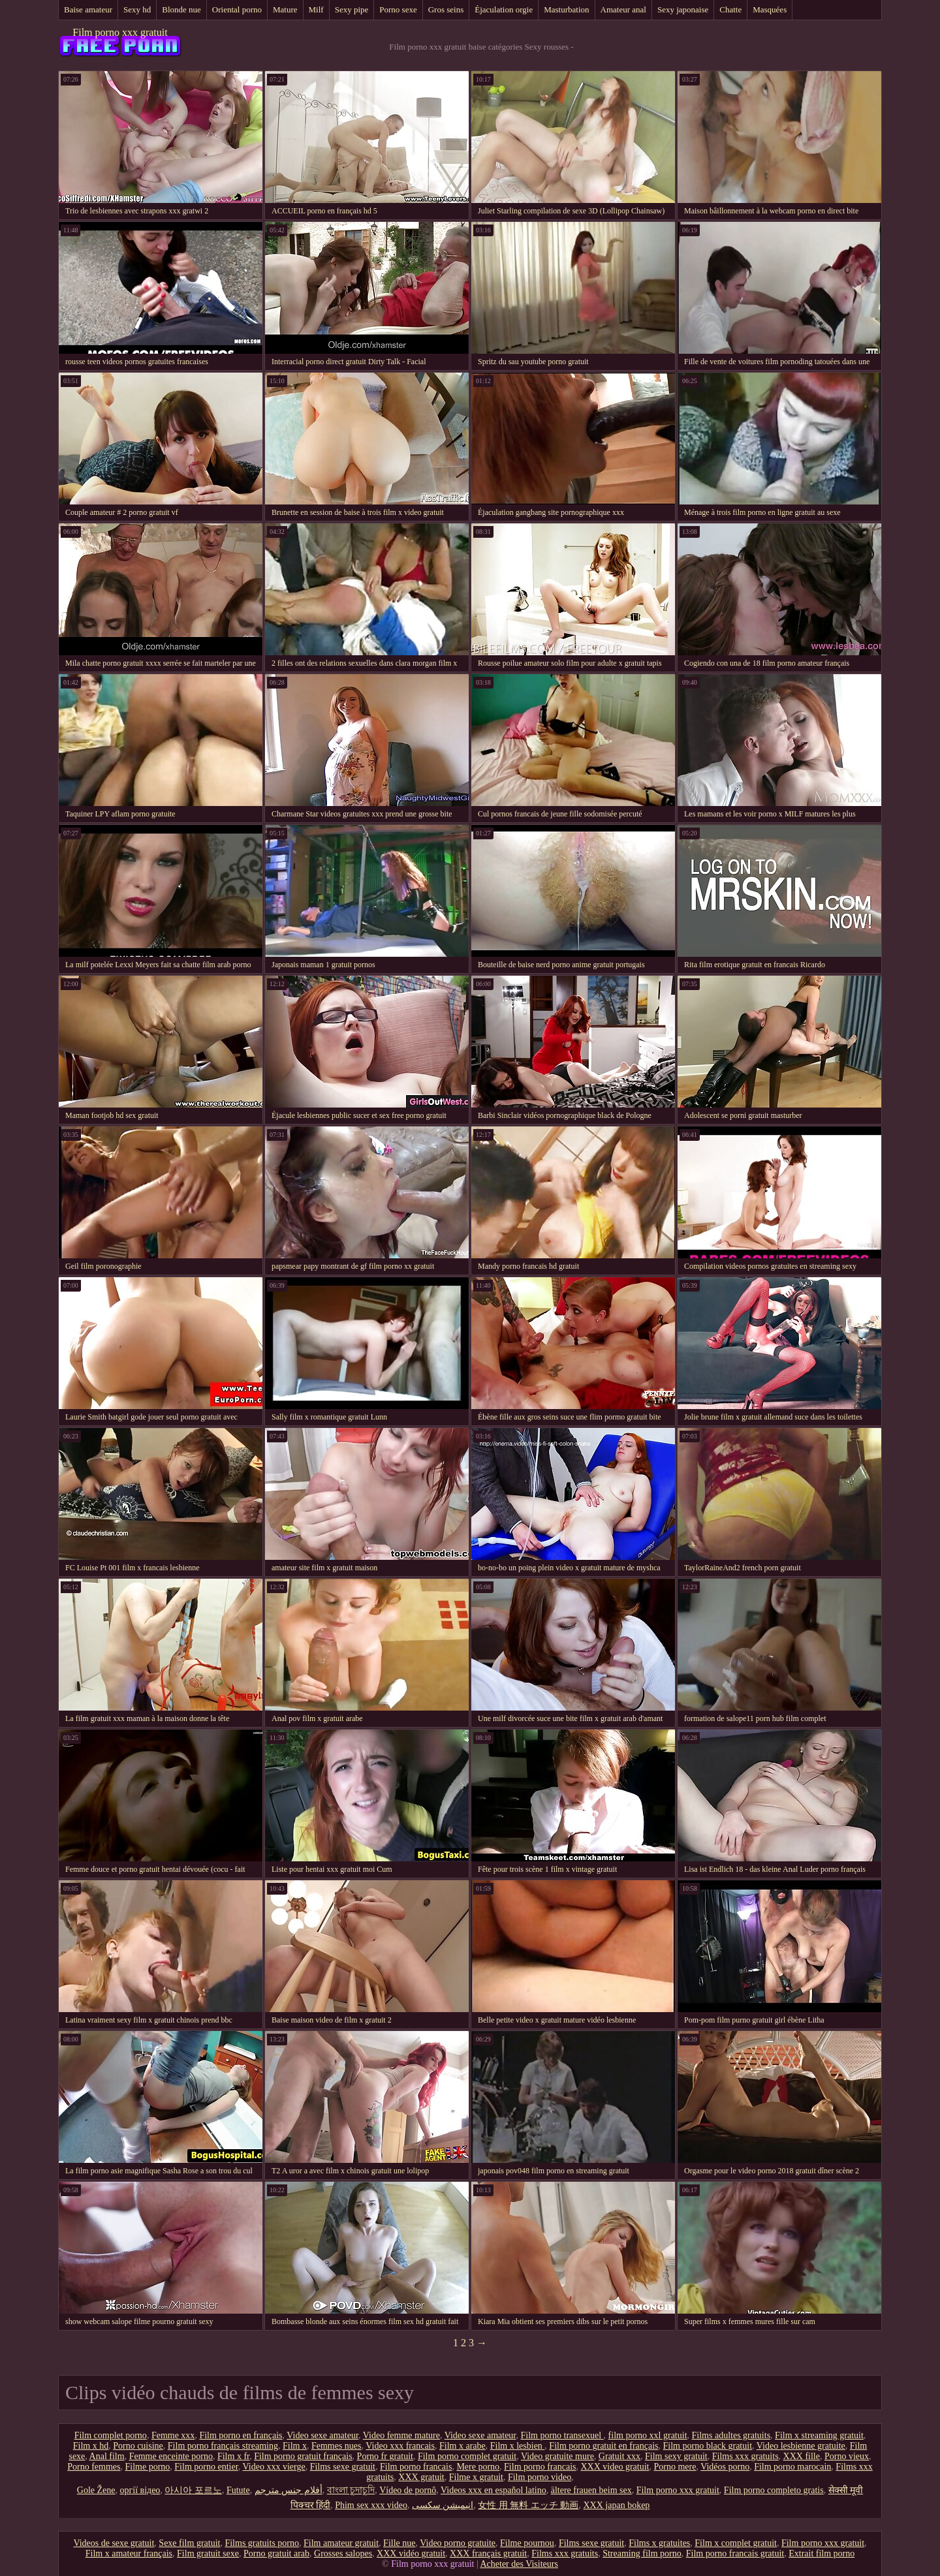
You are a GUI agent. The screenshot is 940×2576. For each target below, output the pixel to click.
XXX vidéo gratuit (411, 2553)
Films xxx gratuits (745, 2456)
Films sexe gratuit (342, 2467)
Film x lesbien (517, 2446)
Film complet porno (110, 2435)
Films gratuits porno (262, 2543)
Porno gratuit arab (276, 2553)
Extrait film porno (821, 2553)
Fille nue (399, 2543)
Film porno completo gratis (774, 2490)
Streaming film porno (642, 2553)
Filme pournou (527, 2543)
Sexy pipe (352, 9)
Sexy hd (137, 9)
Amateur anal (623, 9)
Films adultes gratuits (731, 2435)
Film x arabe (462, 2446)
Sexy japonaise (682, 9)
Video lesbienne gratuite (801, 2446)
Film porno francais (416, 2467)
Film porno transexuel (561, 2435)
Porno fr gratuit (385, 2456)
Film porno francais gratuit (735, 2553)
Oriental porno (237, 9)
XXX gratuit (421, 2477)
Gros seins (446, 9)
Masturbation (566, 9)
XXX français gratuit (488, 2553)
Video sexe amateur (322, 2435)
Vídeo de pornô (407, 2490)
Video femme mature (401, 2435)
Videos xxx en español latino (493, 2490)
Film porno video (539, 2477)
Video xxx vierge (274, 2467)
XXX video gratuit (615, 2467)
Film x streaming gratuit (819, 2435)
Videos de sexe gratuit (113, 2543)
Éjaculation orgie (504, 9)
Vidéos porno (724, 2467)
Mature (285, 9)
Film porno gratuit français (303, 2456)
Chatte (730, 9)
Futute (238, 2490)
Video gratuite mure (557, 2456)
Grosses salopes (343, 2553)
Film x (295, 2446)
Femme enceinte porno (171, 2456)
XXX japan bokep (616, 2505)
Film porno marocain (792, 2467)
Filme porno (147, 2467)
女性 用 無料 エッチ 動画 (528, 2505)
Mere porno (477, 2467)
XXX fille (801, 2456)
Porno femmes (93, 2467)
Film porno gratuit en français (603, 2446)
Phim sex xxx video (371, 2505)
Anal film (107, 2456)
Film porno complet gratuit (467, 2456)
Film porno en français (240, 2435)
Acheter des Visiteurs (518, 2564)
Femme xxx (173, 2435)
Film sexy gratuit (676, 2456)
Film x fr (233, 2456)
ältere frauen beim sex (591, 2490)
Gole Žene (96, 2490)
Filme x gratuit (476, 2477)
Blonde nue (181, 9)
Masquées (770, 9)
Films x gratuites (659, 2543)
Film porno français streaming (223, 2446)
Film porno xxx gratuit (119, 32)
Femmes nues (336, 2446)
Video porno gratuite (457, 2543)
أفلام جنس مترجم (288, 2490)
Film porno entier (206, 2467)
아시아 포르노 (193, 2490)
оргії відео (140, 2490)
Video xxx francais (400, 2446)
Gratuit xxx (619, 2456)
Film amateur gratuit (341, 2543)
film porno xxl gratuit (647, 2435)
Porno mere (674, 2467)
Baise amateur (88, 9)
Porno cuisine (138, 2446)
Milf (316, 9)
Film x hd (90, 2446)
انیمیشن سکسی (443, 2505)
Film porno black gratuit (707, 2446)
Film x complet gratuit (736, 2543)
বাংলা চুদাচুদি (351, 2490)
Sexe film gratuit (189, 2543)
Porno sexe (397, 9)
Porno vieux (846, 2456)
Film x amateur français (129, 2553)
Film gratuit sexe (208, 2553)
